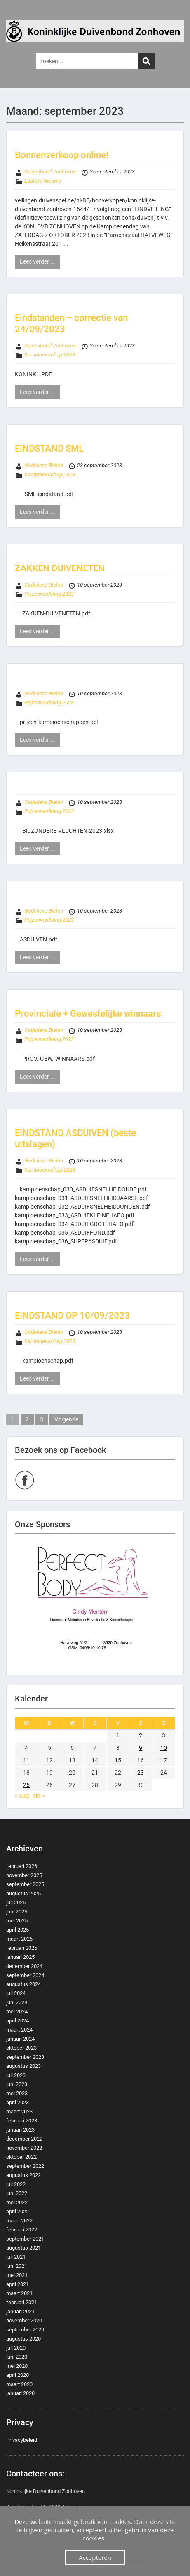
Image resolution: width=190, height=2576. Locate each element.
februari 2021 (21, 2302)
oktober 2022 (21, 2157)
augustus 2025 (23, 1893)
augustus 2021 (23, 2248)
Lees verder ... (37, 261)
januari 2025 (20, 1957)
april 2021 (17, 2284)
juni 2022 (16, 2193)
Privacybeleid (21, 2440)
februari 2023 (21, 2120)
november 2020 (24, 2320)
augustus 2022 (23, 2175)
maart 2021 (19, 2293)
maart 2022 (19, 2220)
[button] (95, 1604)
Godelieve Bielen (43, 465)
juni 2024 (16, 2002)
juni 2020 (16, 2357)
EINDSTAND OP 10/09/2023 (72, 1315)
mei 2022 (17, 2202)
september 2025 (25, 1884)
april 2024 (17, 2021)
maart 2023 (19, 2111)
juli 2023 (16, 2075)
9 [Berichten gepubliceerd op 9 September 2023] (140, 1747)
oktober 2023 (21, 2048)
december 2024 (24, 1966)
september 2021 (25, 2239)
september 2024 (25, 1975)
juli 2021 (16, 2257)
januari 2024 (20, 2039)
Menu (14, 14)
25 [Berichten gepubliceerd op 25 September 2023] (26, 1785)
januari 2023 (20, 2130)
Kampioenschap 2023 (49, 355)
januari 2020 (20, 2393)
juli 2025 (16, 1902)
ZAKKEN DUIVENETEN (60, 568)
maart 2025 (19, 1939)
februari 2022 (21, 2230)
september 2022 (25, 2166)
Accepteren (95, 2557)
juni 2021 (16, 2266)
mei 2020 (17, 2366)
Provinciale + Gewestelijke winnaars (88, 1013)
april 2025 (17, 1930)
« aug (22, 1795)
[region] (95, 1604)
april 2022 (17, 2211)
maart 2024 (19, 2030)
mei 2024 (17, 2011)
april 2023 (17, 2102)
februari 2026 (21, 1866)
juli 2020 (16, 2348)
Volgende (66, 1419)
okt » (39, 1795)
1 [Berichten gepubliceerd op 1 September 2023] (118, 1735)
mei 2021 (17, 2275)
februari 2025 (21, 1948)
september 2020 (25, 2329)
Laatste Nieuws (42, 181)
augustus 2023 (23, 2066)
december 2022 (24, 2139)
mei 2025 (17, 1921)
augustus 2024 (23, 1984)
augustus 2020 (23, 2339)
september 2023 (25, 2057)
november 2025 (24, 1875)
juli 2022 (16, 2184)
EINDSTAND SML (49, 448)
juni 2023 (16, 2084)
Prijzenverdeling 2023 (49, 594)
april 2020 (17, 2375)
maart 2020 (19, 2384)
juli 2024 (16, 1993)
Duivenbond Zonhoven (50, 172)
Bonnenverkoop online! (61, 155)
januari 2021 (20, 2311)
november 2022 (24, 2148)
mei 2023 (17, 2093)
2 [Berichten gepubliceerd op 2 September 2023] (140, 1735)
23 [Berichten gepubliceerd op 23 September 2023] (140, 1772)
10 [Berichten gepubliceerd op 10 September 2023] (163, 1747)
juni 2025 (16, 1911)
